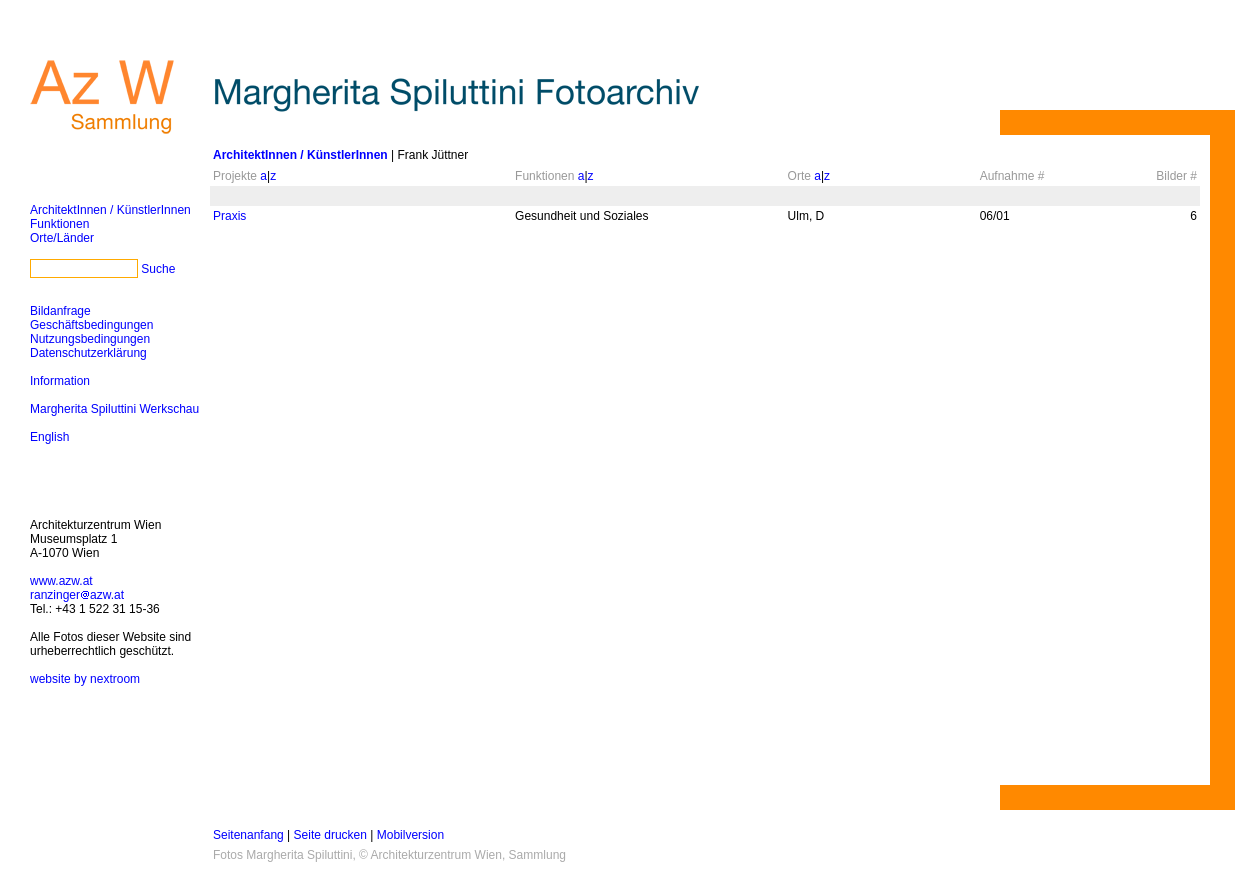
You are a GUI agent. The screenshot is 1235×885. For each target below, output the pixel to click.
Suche (158, 269)
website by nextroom (85, 679)
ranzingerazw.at (77, 595)
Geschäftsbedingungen (91, 325)
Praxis (229, 216)
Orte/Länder (62, 238)
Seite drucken (330, 835)
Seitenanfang (248, 835)
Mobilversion (410, 835)
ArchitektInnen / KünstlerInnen (110, 210)
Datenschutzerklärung (88, 353)
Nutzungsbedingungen (90, 339)
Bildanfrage (60, 311)
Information (60, 381)
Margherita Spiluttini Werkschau (114, 409)
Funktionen (59, 224)
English (49, 437)
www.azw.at (61, 581)
